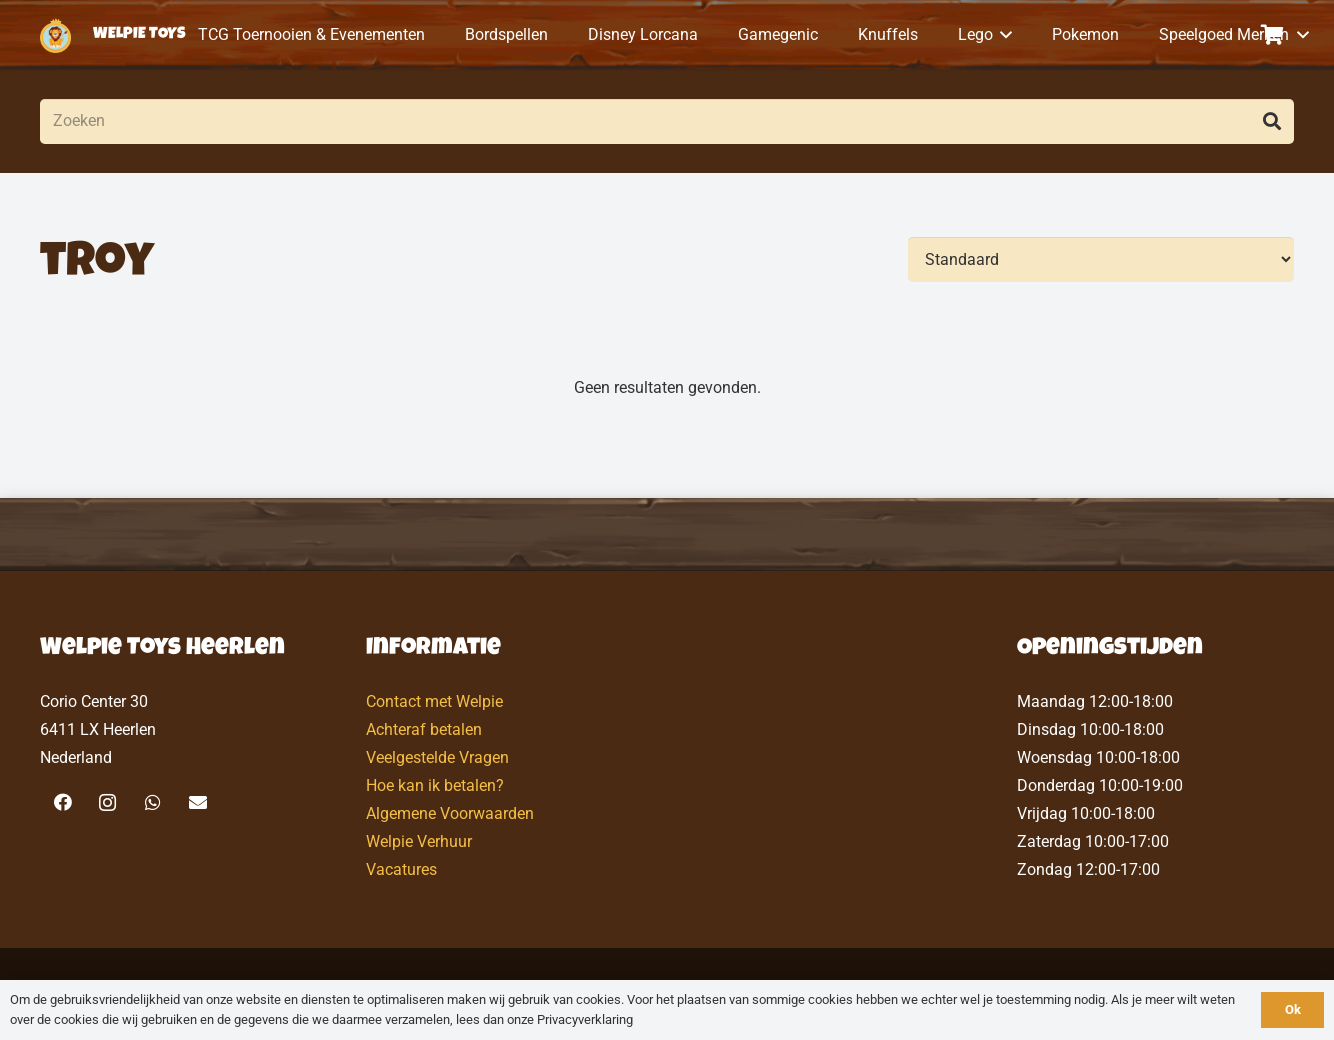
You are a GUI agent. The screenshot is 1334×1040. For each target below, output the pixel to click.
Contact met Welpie (434, 701)
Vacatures (401, 869)
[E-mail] (197, 802)
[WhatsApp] (152, 802)
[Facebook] (62, 802)
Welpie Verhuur (419, 841)
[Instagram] (107, 802)
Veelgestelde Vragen (437, 757)
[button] (1003, 35)
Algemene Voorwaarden (450, 813)
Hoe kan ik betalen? (435, 785)
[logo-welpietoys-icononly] (55, 35)
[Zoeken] (667, 121)
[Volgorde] (1101, 259)
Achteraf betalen (424, 729)
